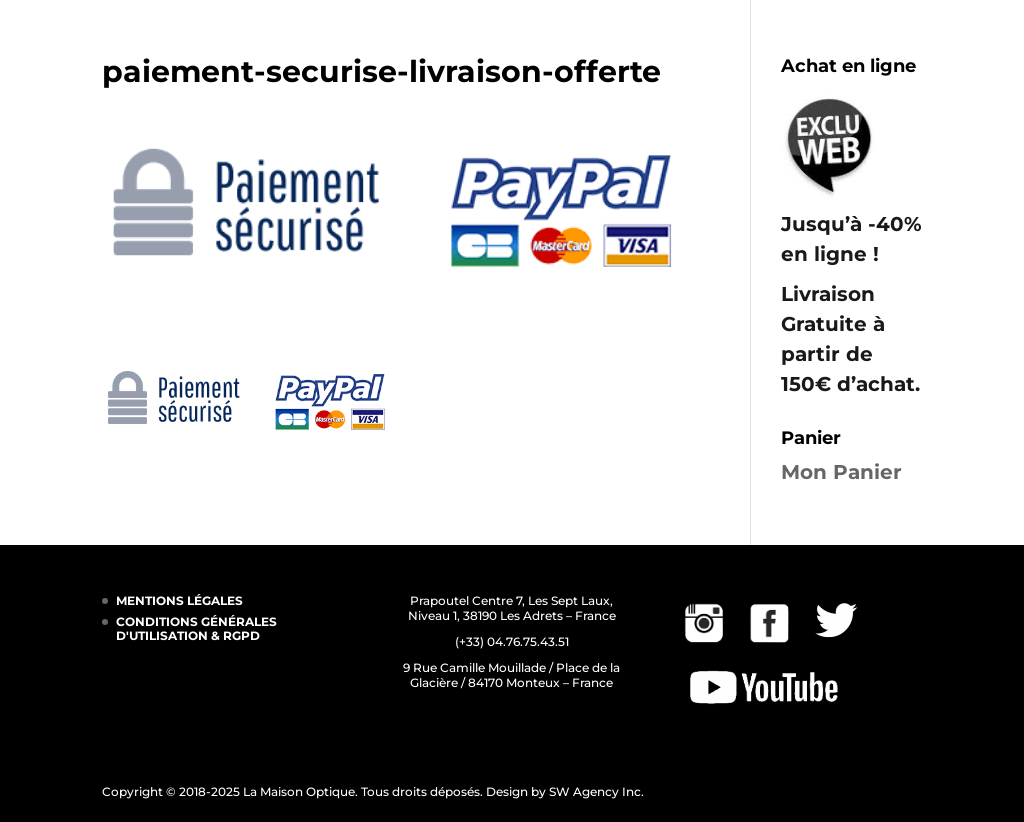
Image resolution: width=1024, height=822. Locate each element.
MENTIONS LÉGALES (179, 600)
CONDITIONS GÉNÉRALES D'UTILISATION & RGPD (196, 628)
